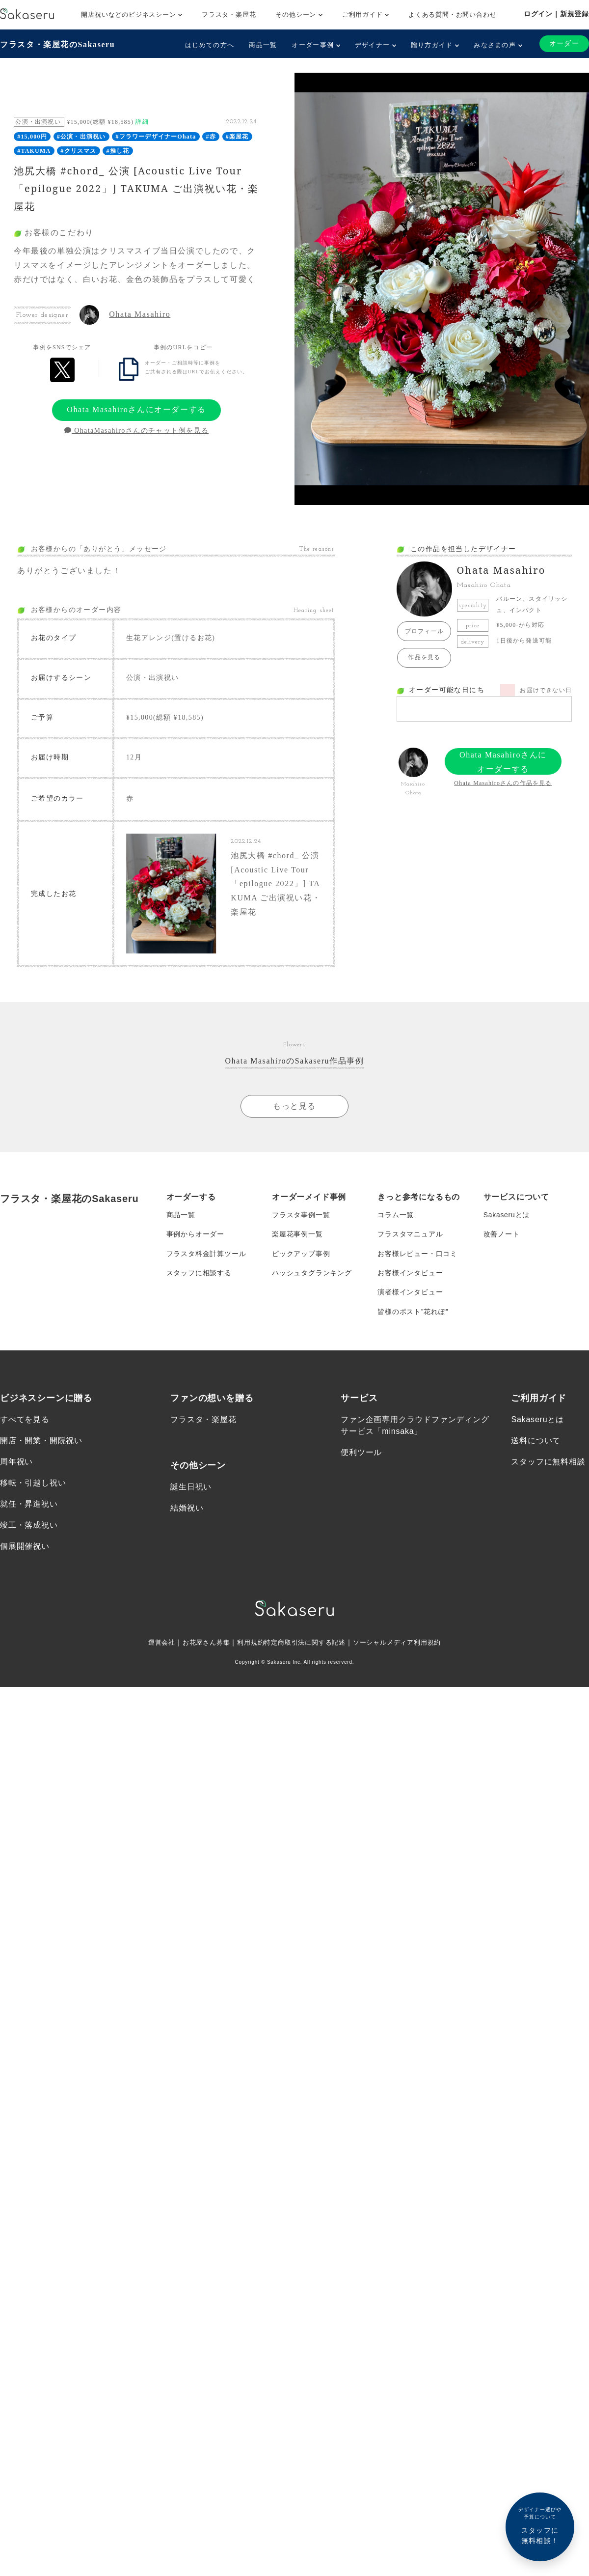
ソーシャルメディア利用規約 (403, 1646)
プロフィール (424, 631)
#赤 (210, 136)
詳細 (141, 121)
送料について (536, 1443)
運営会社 (152, 1646)
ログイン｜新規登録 (556, 14)
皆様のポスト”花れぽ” (412, 1314)
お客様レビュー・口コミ (417, 1255)
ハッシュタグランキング (312, 1275)
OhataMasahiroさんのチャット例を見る (136, 430)
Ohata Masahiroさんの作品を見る (503, 783)
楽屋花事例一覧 (297, 1235)
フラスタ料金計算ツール (206, 1255)
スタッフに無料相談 (548, 1464)
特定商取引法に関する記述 (305, 1646)
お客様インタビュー (410, 1275)
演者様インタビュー (410, 1294)
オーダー (564, 43)
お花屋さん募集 (200, 1646)
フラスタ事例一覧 (301, 1216)
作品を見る (424, 657)
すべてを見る (25, 1422)
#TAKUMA (34, 150)
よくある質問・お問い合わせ (452, 14)
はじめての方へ (209, 45)
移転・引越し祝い (33, 1486)
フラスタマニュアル (410, 1235)
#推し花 (118, 150)
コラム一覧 (395, 1216)
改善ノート (501, 1235)
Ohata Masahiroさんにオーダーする (136, 409)
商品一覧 (263, 45)
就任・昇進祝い (29, 1507)
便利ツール (361, 1455)
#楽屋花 (237, 136)
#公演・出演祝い (81, 136)
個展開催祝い (25, 1549)
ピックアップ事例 (301, 1255)
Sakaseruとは (506, 1216)
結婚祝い (186, 1510)
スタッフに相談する (199, 1275)
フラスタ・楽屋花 (229, 14)
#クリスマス (78, 150)
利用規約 (247, 1646)
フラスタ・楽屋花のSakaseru (57, 44)
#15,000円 (32, 136)
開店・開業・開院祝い (41, 1443)
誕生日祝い (191, 1489)
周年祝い (16, 1464)
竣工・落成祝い (29, 1528)
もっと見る (294, 1106)
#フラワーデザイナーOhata (155, 136)
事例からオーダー (195, 1235)
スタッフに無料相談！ (540, 2525)
